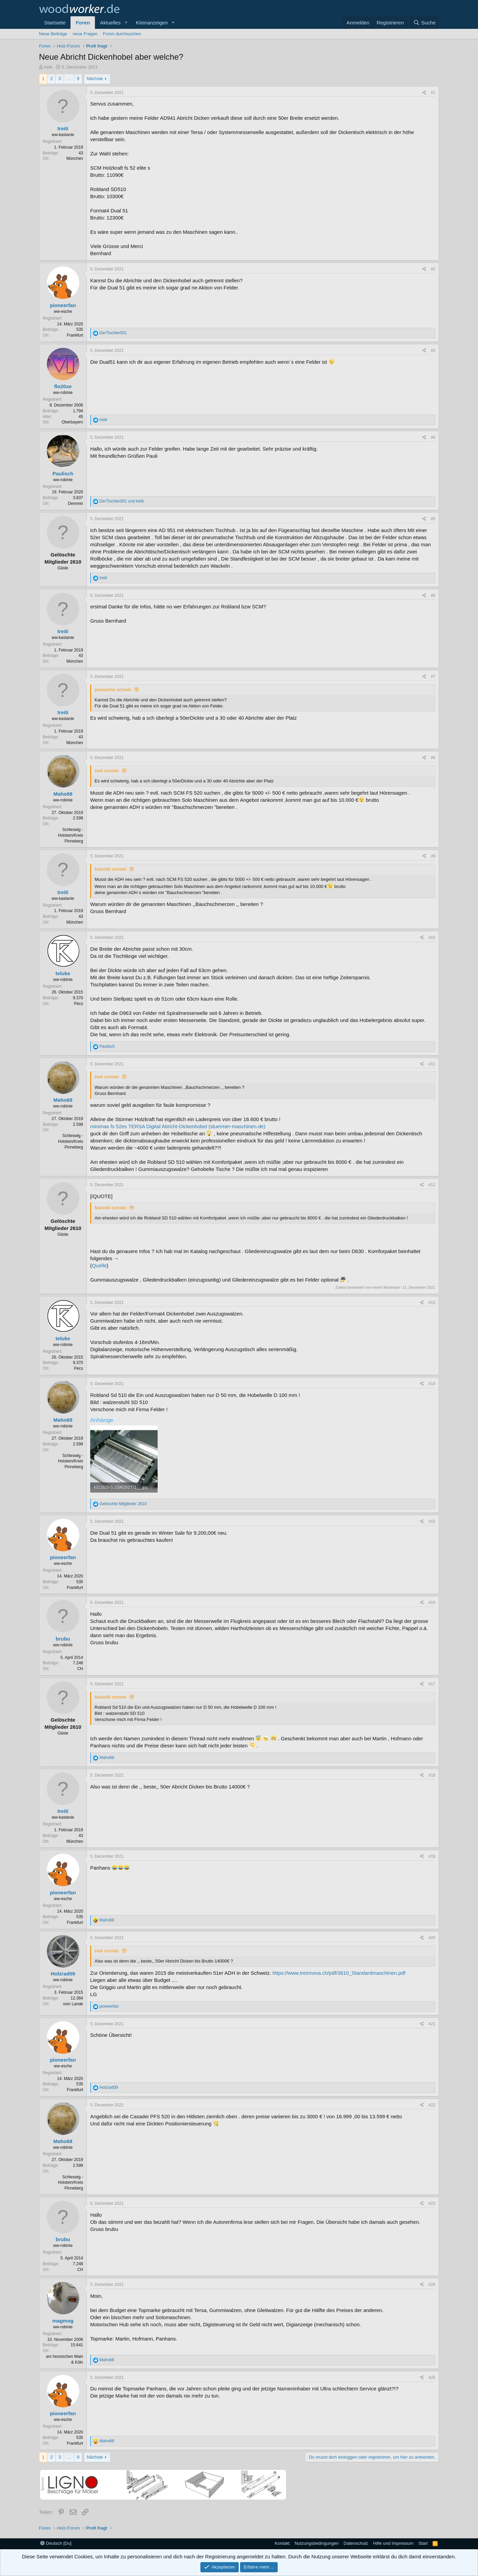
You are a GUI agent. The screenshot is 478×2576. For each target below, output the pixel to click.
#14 (432, 1383)
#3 (433, 350)
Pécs (78, 1003)
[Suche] (424, 22)
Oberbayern (72, 422)
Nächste (95, 78)
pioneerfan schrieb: (113, 689)
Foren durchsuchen (122, 33)
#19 (432, 1856)
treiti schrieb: (107, 770)
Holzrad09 (63, 1973)
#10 (432, 937)
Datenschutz (356, 2543)
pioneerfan (63, 305)
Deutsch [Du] (56, 2543)
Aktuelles (110, 22)
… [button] (69, 78)
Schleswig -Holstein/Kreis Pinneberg (70, 835)
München (74, 158)
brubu (63, 1639)
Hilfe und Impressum (393, 2543)
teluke (63, 973)
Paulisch (63, 473)
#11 (432, 1064)
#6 (433, 595)
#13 (432, 1302)
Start (422, 2543)
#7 (433, 676)
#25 (432, 2377)
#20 (432, 1937)
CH (80, 1668)
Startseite (54, 22)
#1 (433, 92)
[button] (126, 22)
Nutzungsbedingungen (317, 2543)
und (121, 501)
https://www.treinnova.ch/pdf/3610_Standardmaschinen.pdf (339, 1973)
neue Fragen (85, 33)
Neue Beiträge (53, 33)
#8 (433, 757)
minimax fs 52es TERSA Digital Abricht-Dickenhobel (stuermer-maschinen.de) (177, 1126)
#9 (433, 856)
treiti (48, 67)
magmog (63, 2321)
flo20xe (63, 386)
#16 (432, 1602)
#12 (432, 1184)
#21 (432, 2024)
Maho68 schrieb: (111, 869)
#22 (432, 2105)
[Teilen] (424, 93)
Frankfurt (75, 335)
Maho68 (63, 794)
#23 (432, 2203)
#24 (432, 2284)
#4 (433, 437)
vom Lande (73, 2004)
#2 (433, 269)
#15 (432, 1521)
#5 (433, 518)
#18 (432, 1775)
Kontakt (282, 2543)
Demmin (75, 503)
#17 (432, 1684)
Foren (83, 22)
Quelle (99, 1265)
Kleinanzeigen (152, 22)
